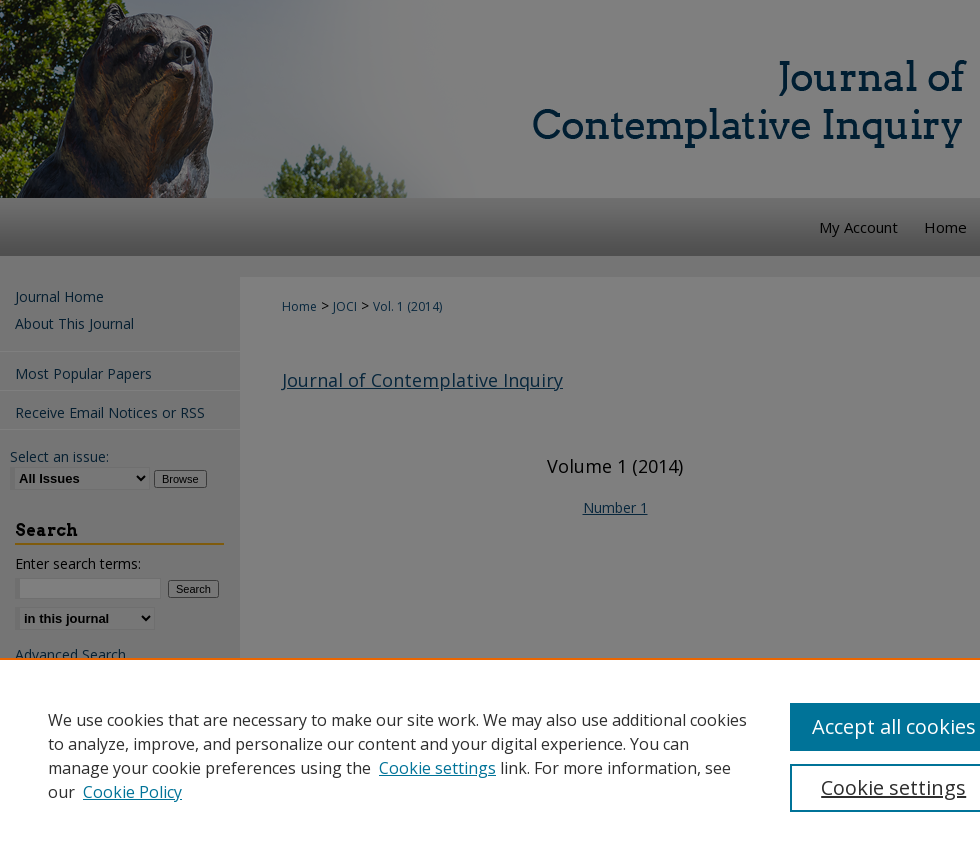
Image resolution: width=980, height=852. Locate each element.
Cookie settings (437, 768)
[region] (490, 755)
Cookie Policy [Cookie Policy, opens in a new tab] (132, 792)
